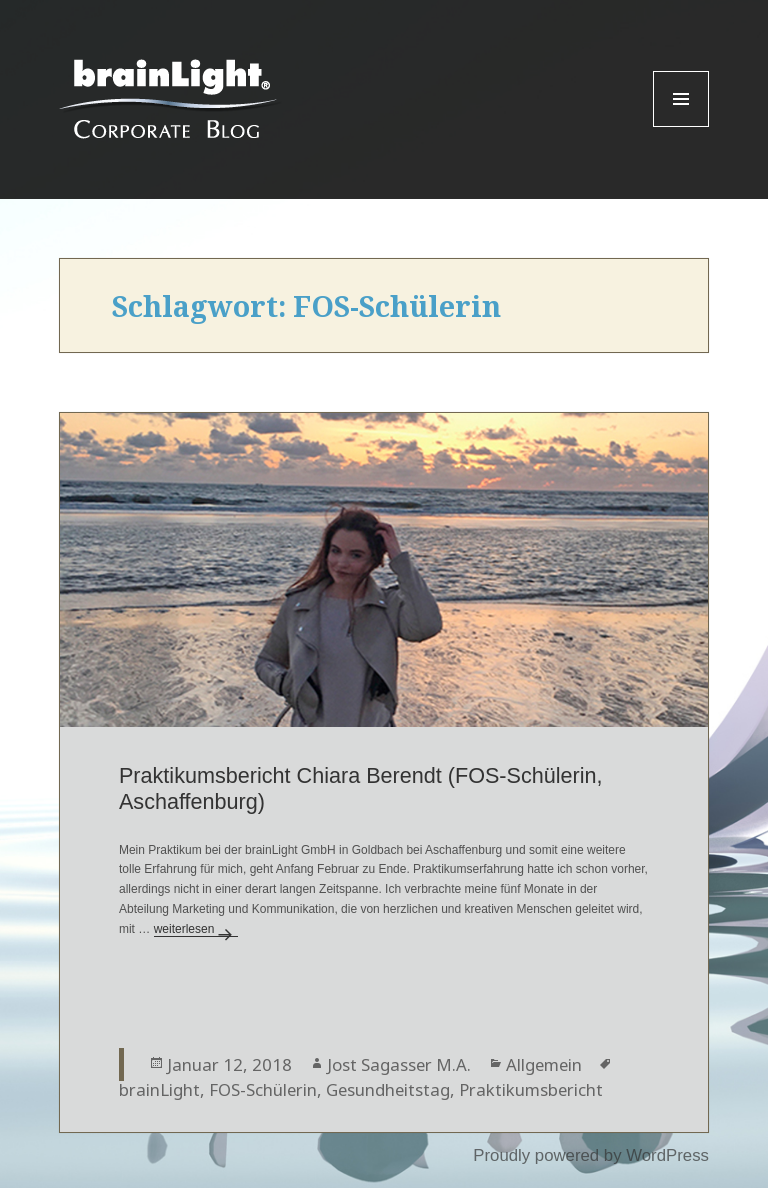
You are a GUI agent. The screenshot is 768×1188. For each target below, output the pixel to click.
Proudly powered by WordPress (591, 1155)
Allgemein (544, 1064)
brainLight (159, 1089)
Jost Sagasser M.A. (399, 1064)
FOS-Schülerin (263, 1089)
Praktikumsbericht (531, 1089)
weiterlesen (196, 929)
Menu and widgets (681, 126)
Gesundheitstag (388, 1089)
